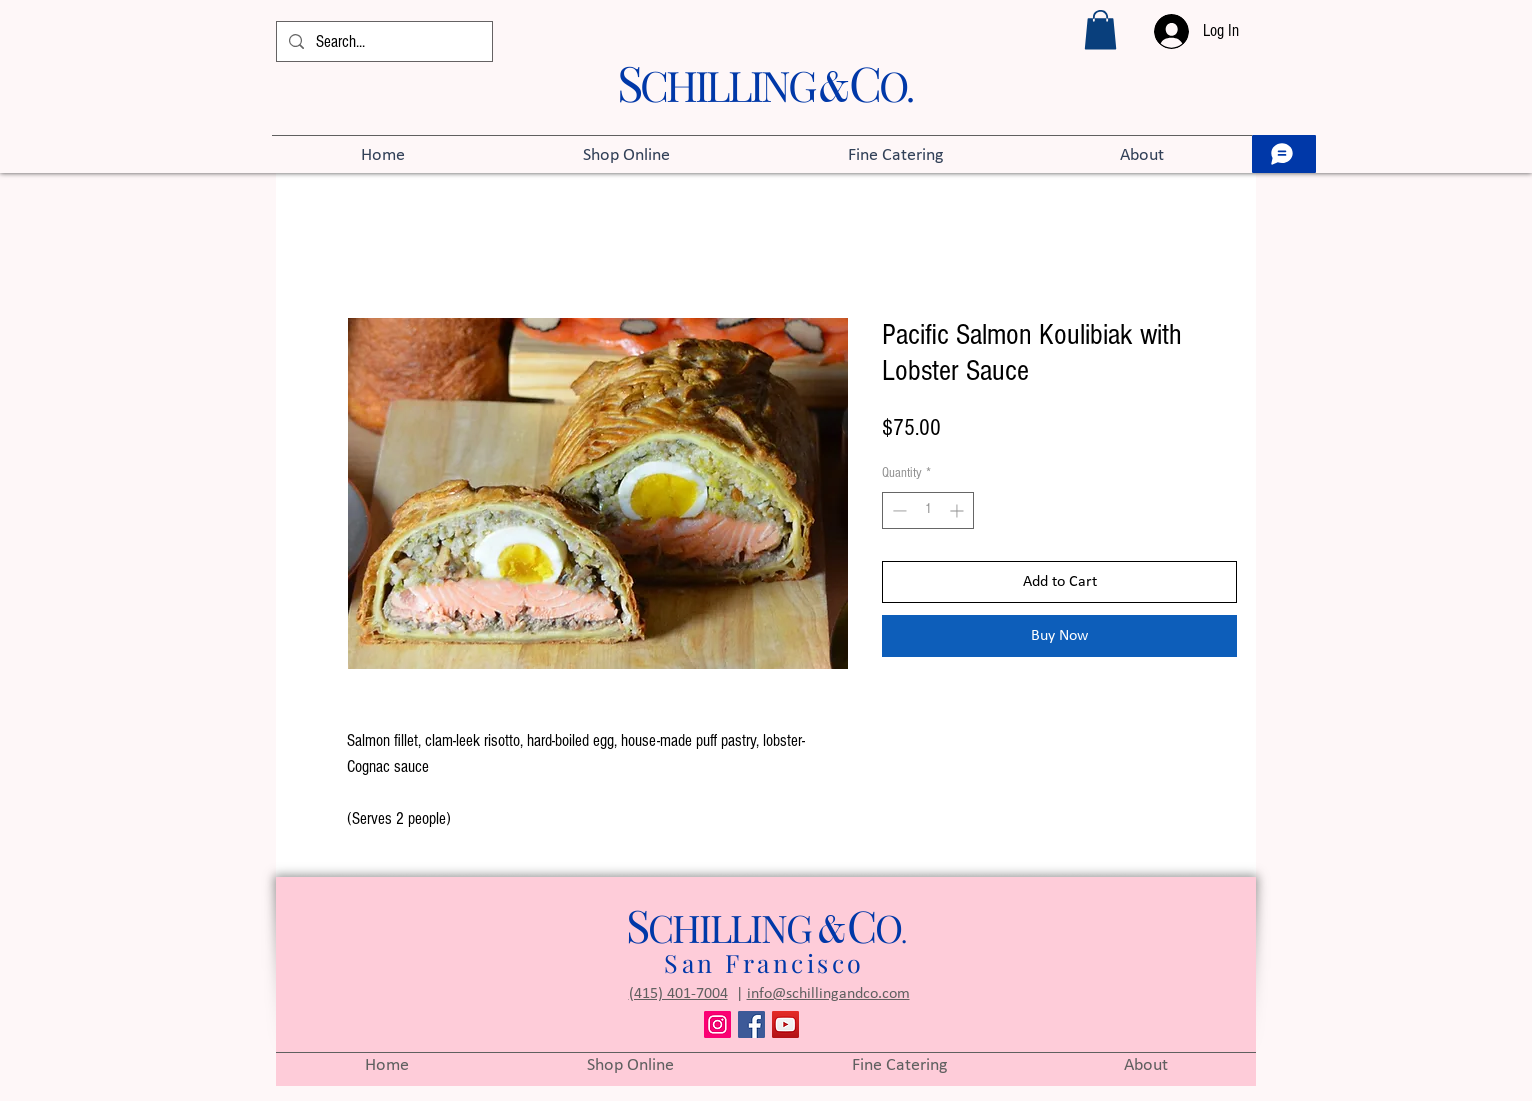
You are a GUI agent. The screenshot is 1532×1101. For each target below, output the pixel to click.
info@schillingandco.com (828, 994)
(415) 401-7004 (678, 994)
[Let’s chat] (1284, 154)
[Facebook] (751, 1024)
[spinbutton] (928, 510)
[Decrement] (897, 510)
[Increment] (958, 510)
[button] (1100, 29)
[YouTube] (785, 1024)
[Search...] (383, 42)
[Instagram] (717, 1024)
